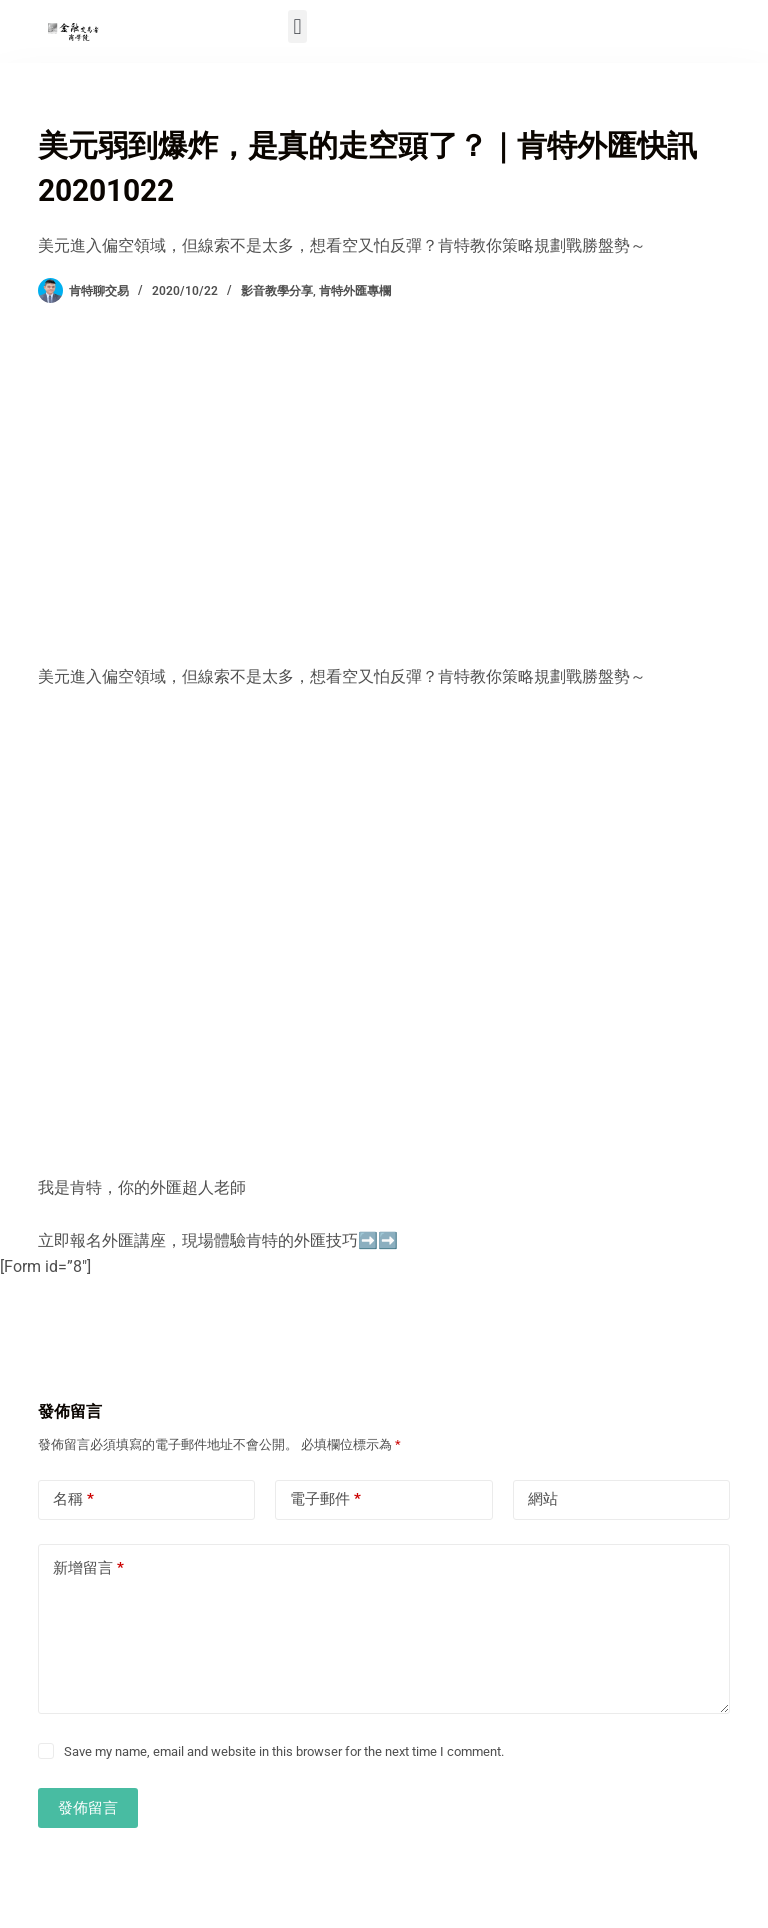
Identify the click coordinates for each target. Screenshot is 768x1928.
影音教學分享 (277, 291)
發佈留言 (88, 1808)
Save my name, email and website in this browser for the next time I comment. (284, 1751)
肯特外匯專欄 (355, 291)
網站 (543, 1499)
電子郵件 (325, 1499)
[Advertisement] (384, 484)
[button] (297, 26)
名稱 (73, 1499)
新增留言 (88, 1568)
